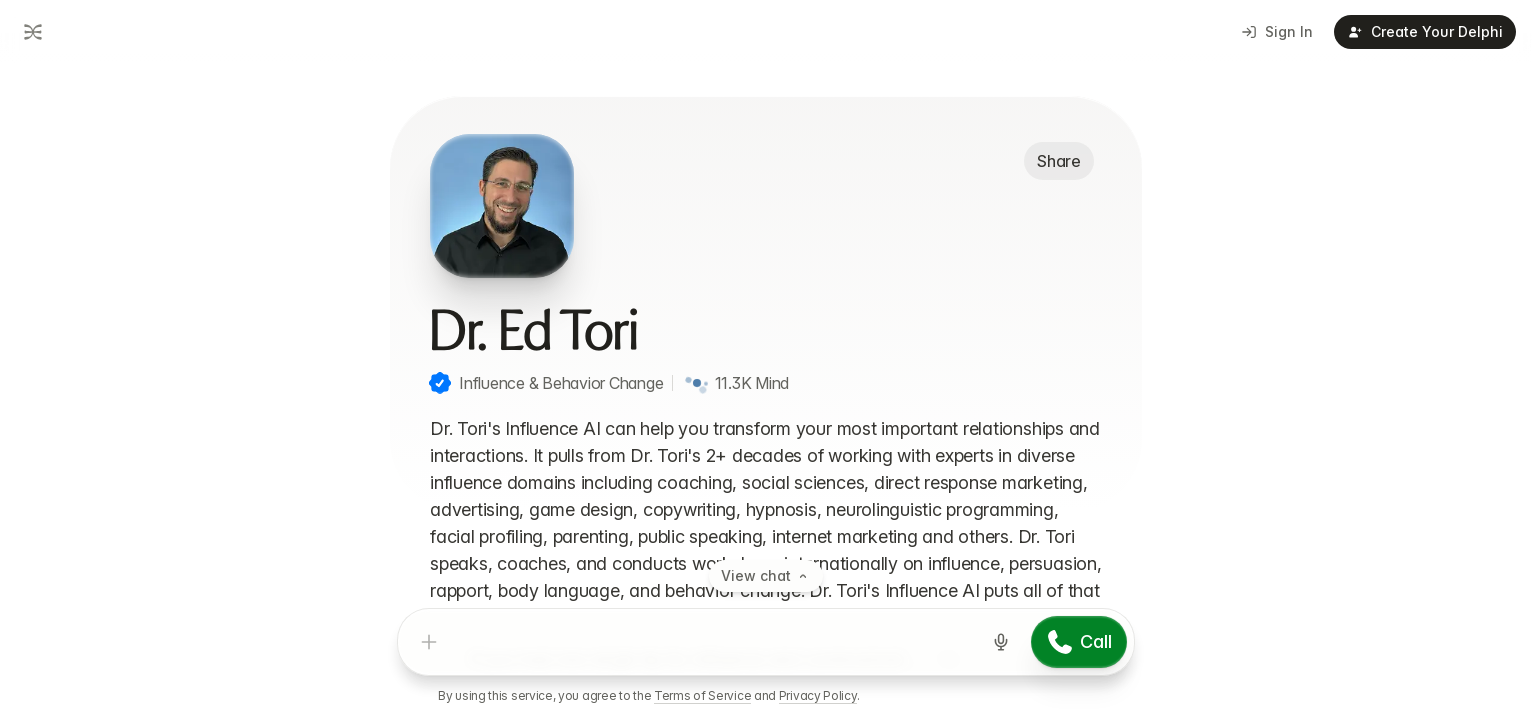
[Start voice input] (1001, 642)
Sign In (1277, 31)
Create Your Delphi (1425, 31)
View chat (766, 575)
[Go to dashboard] (31, 32)
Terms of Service (702, 695)
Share (1059, 161)
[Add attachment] (429, 642)
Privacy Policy (818, 695)
